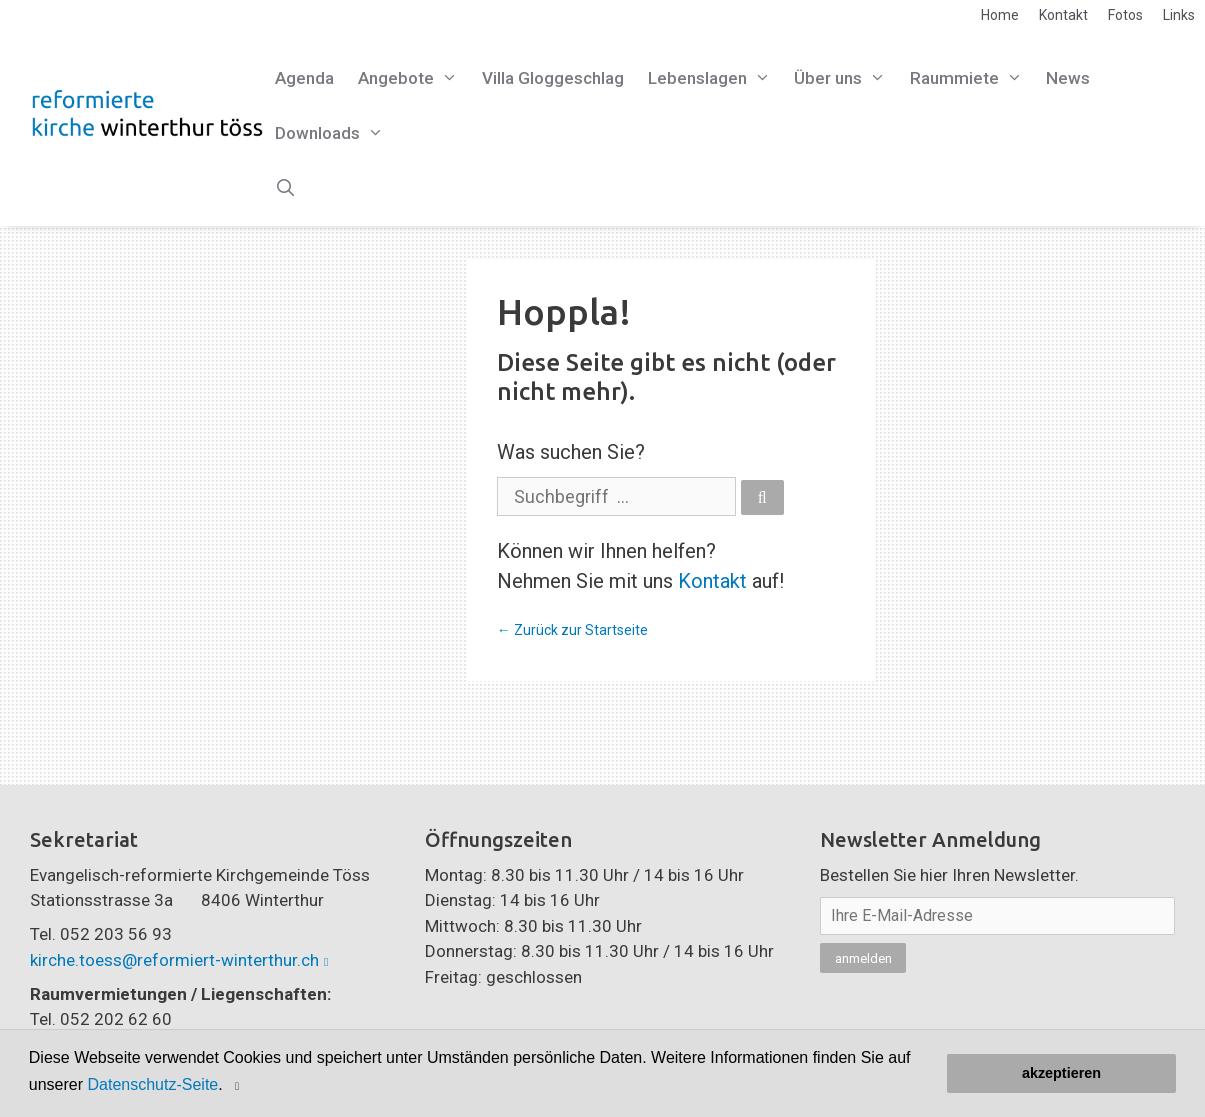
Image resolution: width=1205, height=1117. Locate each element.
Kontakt (1063, 15)
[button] (239, 1085)
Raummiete (972, 78)
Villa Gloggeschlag (553, 78)
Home (1000, 15)
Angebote (414, 78)
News (1068, 78)
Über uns (846, 78)
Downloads (335, 133)
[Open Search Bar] (286, 188)
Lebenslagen (715, 78)
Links (1179, 15)
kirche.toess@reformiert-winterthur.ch (174, 960)
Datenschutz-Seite (153, 1084)
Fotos (1125, 15)
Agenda (304, 78)
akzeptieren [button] (1061, 1073)
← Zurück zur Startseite (572, 630)
